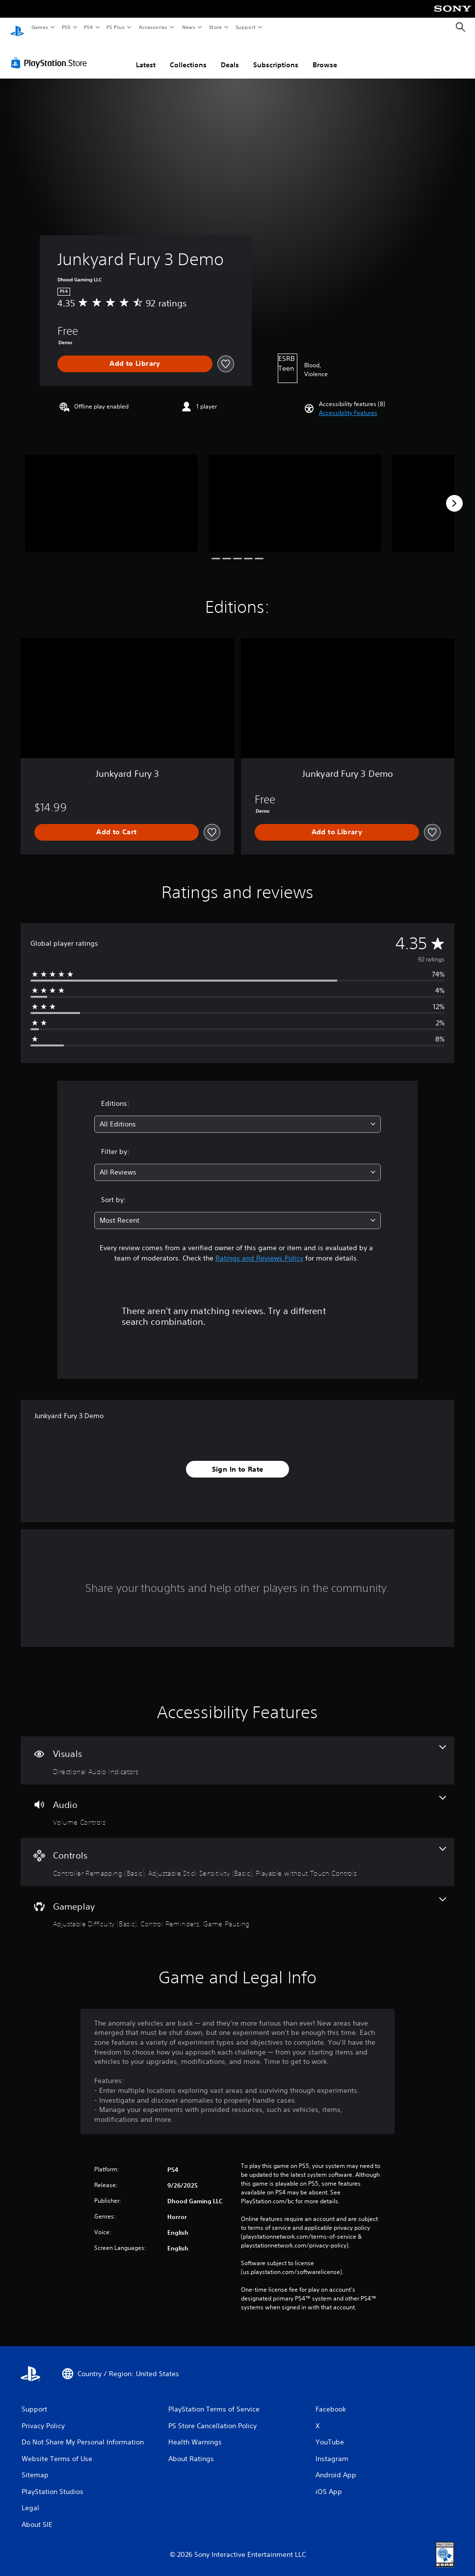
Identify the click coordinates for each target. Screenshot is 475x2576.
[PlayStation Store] (51, 53)
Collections (188, 55)
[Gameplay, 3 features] (237, 1904)
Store (215, 27)
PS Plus (115, 27)
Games (39, 27)
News (188, 27)
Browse (325, 55)
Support (245, 27)
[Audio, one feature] (237, 1802)
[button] (348, 403)
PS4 (88, 27)
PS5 (66, 27)
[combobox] (237, 1115)
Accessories (152, 27)
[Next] (454, 494)
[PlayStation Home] (17, 27)
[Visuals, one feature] (237, 1751)
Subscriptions (275, 55)
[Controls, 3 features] (237, 1853)
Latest (146, 55)
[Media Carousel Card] (111, 494)
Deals (230, 55)
